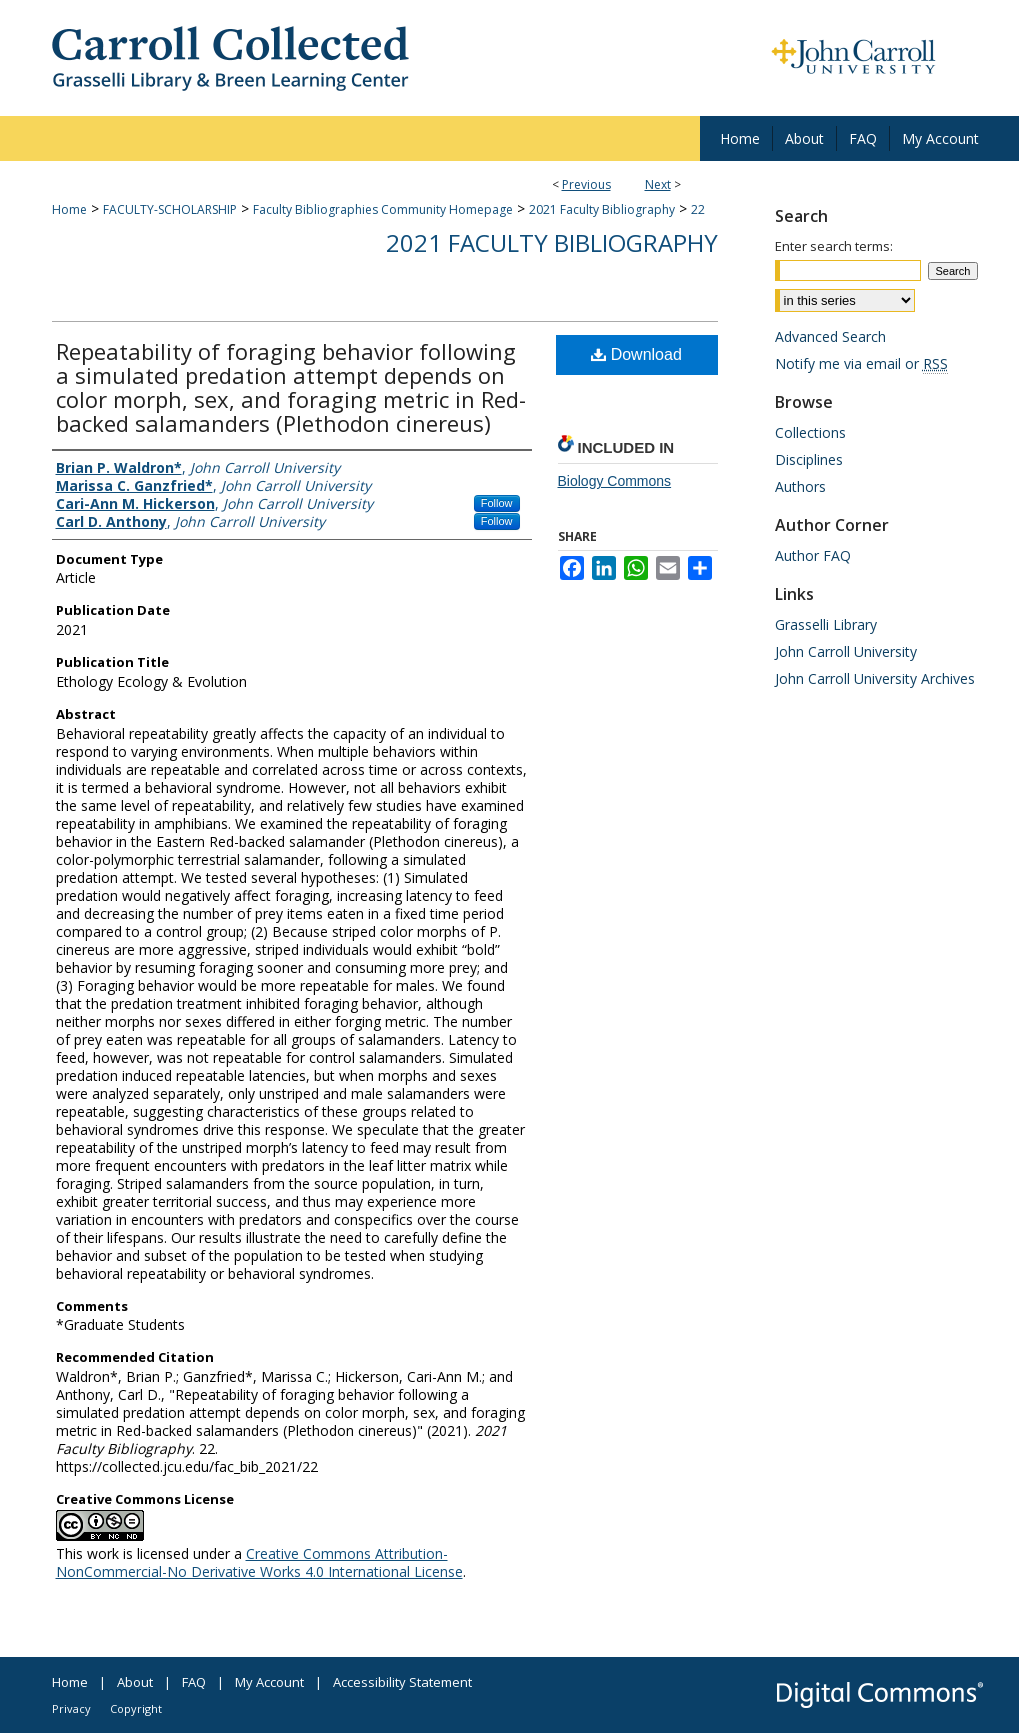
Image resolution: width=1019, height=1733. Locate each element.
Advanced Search (830, 336)
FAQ (194, 1682)
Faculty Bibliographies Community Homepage (383, 209)
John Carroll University (846, 651)
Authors (800, 486)
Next (658, 184)
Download (636, 354)
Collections (810, 432)
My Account (269, 1682)
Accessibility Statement (402, 1682)
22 (698, 209)
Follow (497, 503)
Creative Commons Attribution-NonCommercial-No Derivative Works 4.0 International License (259, 1562)
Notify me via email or (861, 363)
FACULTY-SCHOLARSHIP (170, 209)
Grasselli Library (826, 624)
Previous (586, 184)
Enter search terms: (834, 246)
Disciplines (809, 459)
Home (69, 209)
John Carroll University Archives (875, 678)
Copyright (136, 1708)
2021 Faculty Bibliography (602, 209)
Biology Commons (615, 481)
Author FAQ (813, 555)
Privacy (71, 1708)
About (135, 1682)
